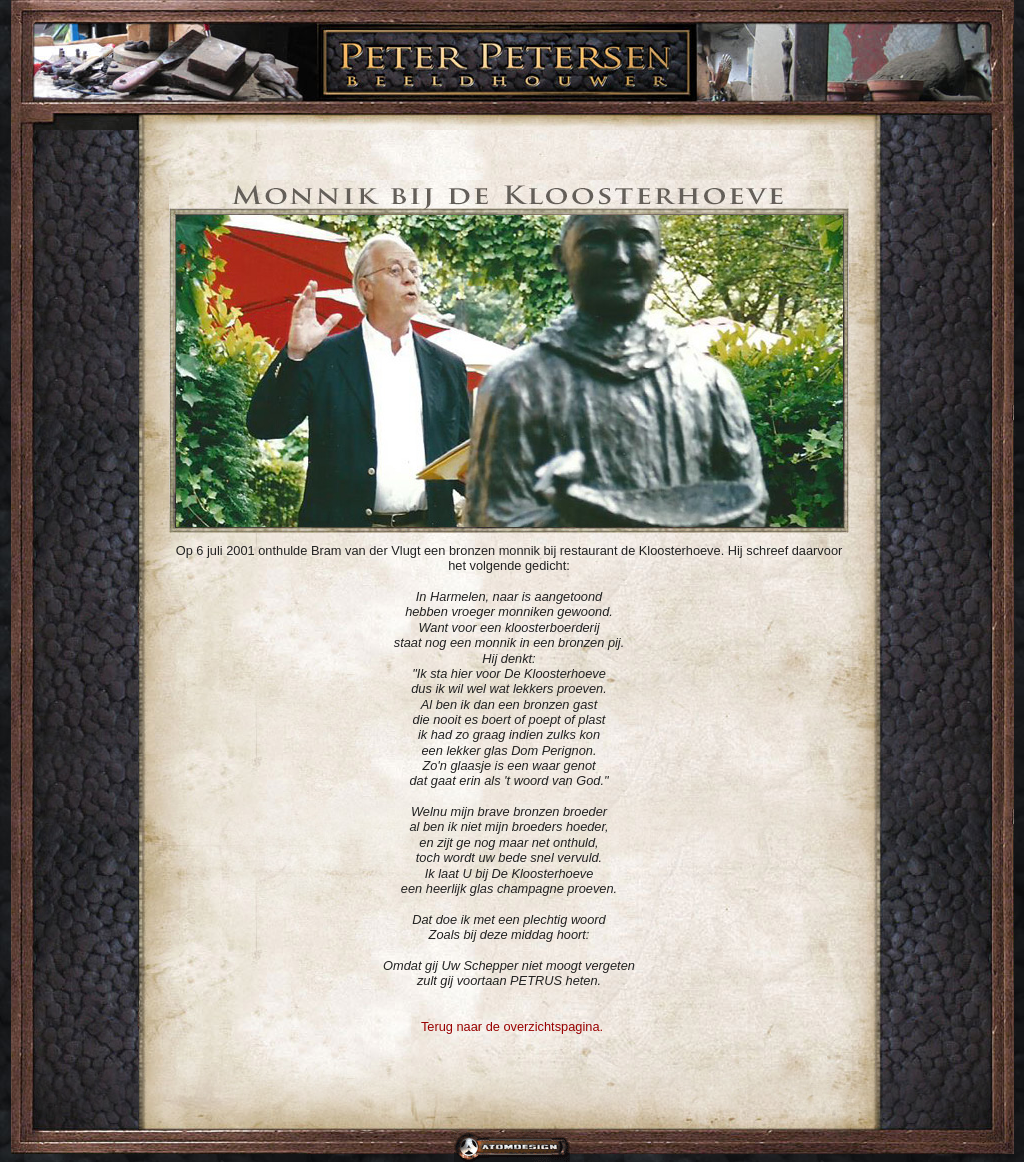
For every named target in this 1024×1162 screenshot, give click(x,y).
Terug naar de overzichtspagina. (512, 1026)
